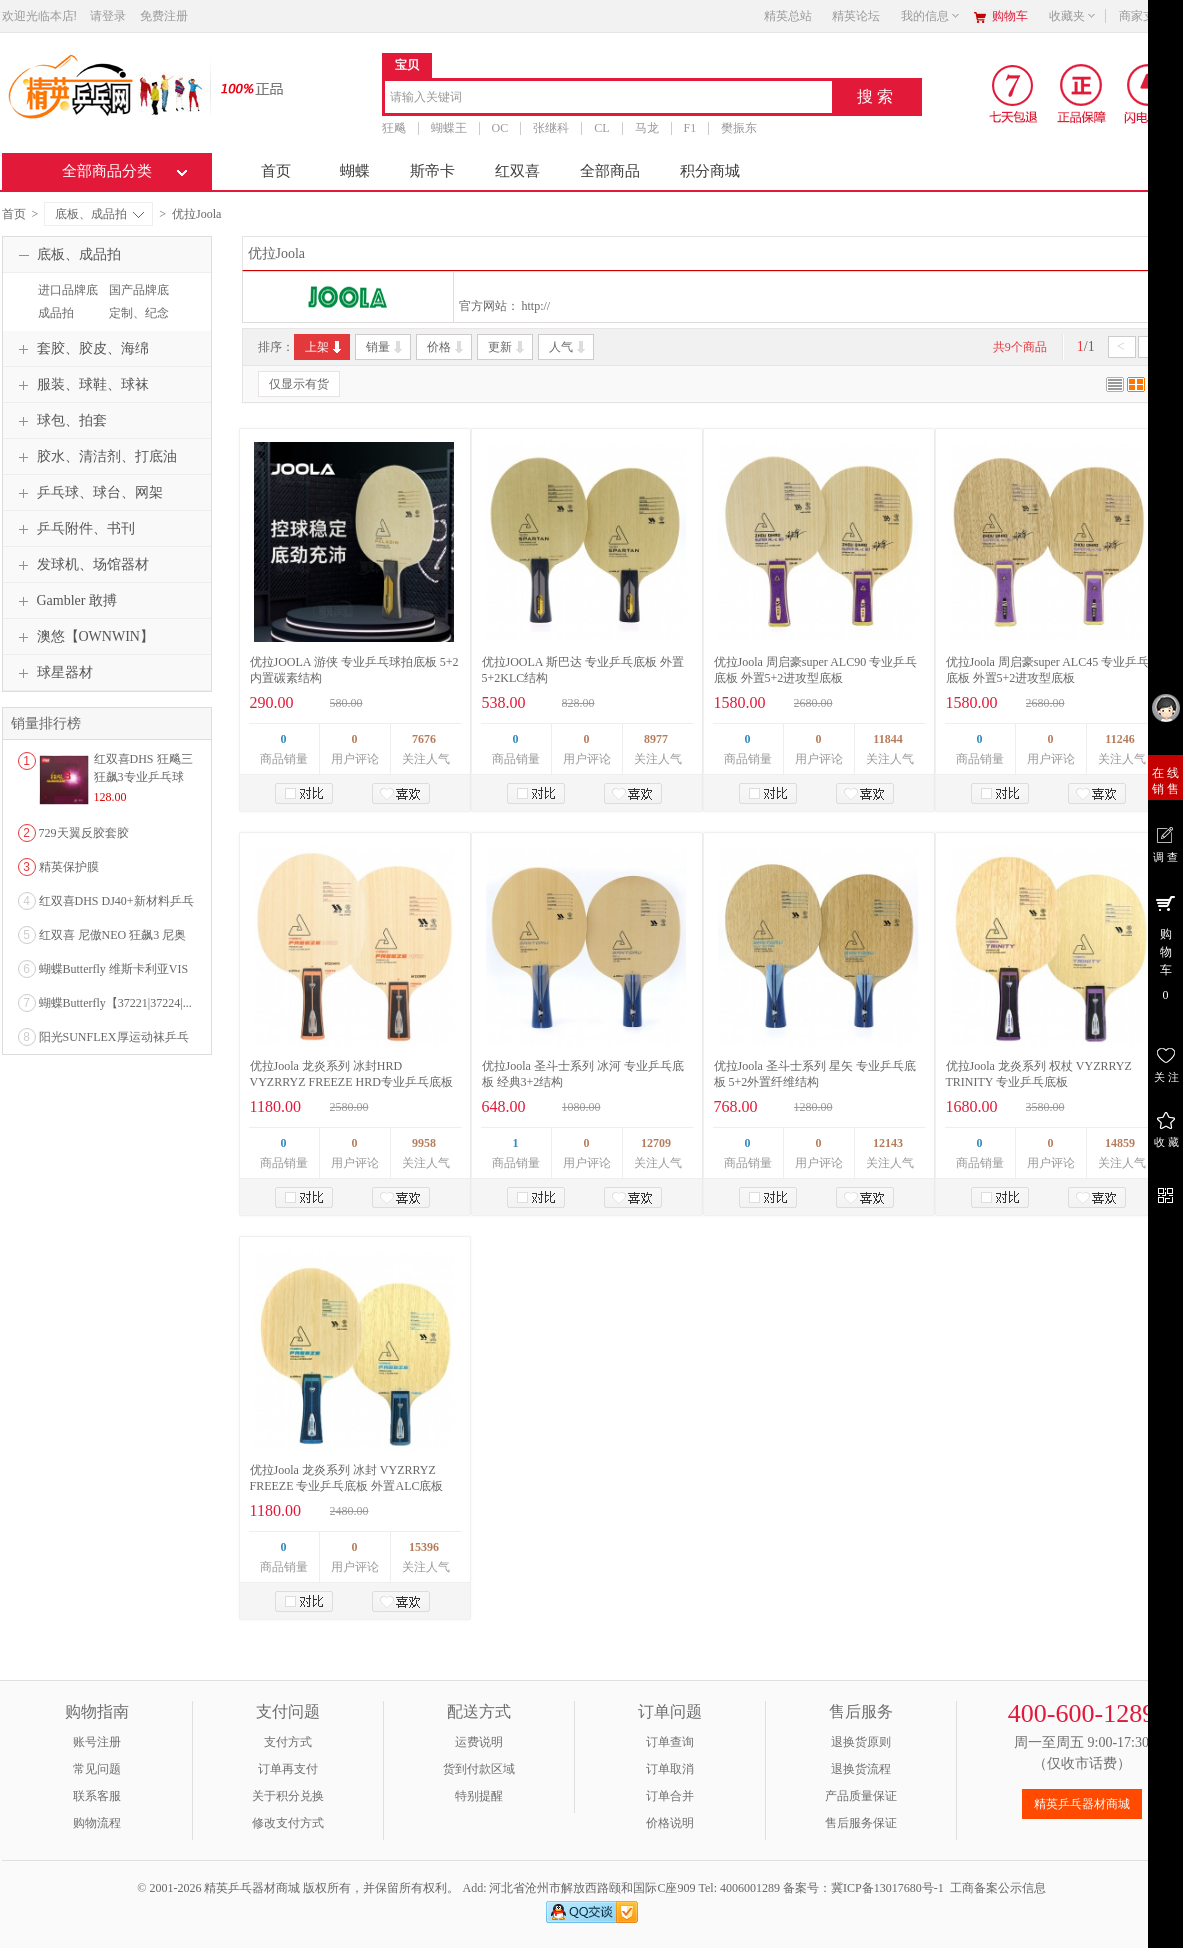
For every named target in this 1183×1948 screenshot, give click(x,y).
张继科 (551, 128)
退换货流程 (861, 1769)
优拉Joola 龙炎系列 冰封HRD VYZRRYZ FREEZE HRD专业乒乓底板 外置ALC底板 (351, 1082)
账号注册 (97, 1742)
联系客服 (97, 1796)
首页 (276, 171)
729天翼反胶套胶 (84, 833)
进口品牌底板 (65, 299)
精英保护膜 (69, 867)
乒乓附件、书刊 (74, 529)
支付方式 (288, 1742)
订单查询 (670, 1742)
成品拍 (56, 313)
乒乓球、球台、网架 (88, 493)
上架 (324, 347)
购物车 (1010, 16)
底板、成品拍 (99, 214)
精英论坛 (856, 16)
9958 (424, 1143)
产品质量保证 (861, 1796)
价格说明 (670, 1823)
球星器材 (53, 673)
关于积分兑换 (288, 1796)
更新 (507, 347)
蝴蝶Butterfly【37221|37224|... (115, 1003)
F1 (690, 128)
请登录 (108, 16)
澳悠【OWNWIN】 (83, 637)
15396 (424, 1547)
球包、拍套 (60, 421)
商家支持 (1149, 16)
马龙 (647, 128)
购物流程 (97, 1823)
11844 (887, 739)
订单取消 (670, 1769)
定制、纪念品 (136, 322)
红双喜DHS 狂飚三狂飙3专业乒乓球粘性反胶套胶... (143, 777)
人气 (568, 347)
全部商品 (610, 171)
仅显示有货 (299, 384)
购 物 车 (1165, 947)
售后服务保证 (861, 1823)
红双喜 (517, 171)
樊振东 (739, 128)
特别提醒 (479, 1796)
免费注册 (164, 16)
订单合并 (670, 1796)
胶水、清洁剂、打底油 (95, 457)
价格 (446, 347)
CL (601, 128)
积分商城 (710, 171)
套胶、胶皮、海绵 (81, 349)
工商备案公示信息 (998, 1888)
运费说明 (479, 1742)
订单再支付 (288, 1769)
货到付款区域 (479, 1769)
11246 (1119, 739)
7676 (424, 739)
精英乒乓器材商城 (1082, 1804)
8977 (656, 739)
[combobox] (608, 98)
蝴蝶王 (449, 128)
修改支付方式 (288, 1823)
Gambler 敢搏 (65, 601)
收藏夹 (1073, 16)
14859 (1120, 1143)
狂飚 (394, 128)
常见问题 (97, 1769)
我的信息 (931, 16)
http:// (536, 306)
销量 (385, 347)
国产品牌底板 (136, 299)
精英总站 (788, 16)
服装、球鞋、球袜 (81, 385)
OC (500, 128)
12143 (888, 1143)
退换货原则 (861, 1742)
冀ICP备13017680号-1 (887, 1888)
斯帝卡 (432, 171)
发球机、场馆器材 (81, 565)
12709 (656, 1143)
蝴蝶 (355, 171)
